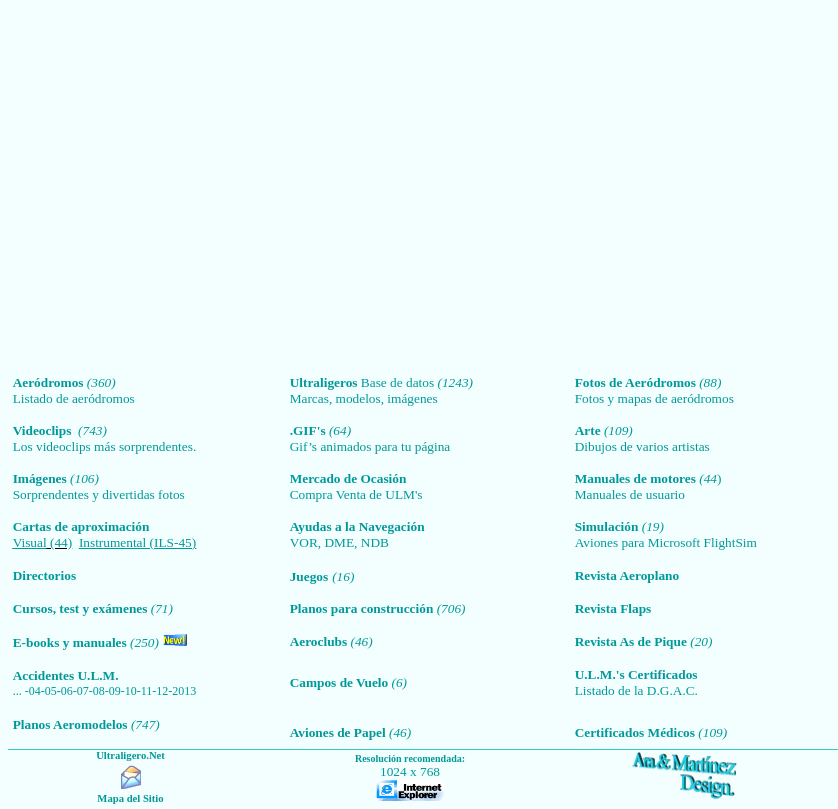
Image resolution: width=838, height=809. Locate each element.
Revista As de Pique (631, 641)
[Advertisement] (187, 187)
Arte (588, 430)
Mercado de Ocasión (348, 478)
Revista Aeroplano (627, 575)
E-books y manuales (70, 642)
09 (115, 691)
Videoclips (45, 430)
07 (83, 691)
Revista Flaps (613, 608)
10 (131, 691)
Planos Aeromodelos (70, 724)
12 (162, 691)
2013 (184, 691)
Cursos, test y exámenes (82, 608)
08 (99, 691)
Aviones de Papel (338, 732)
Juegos (309, 576)
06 (67, 691)
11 (147, 691)
